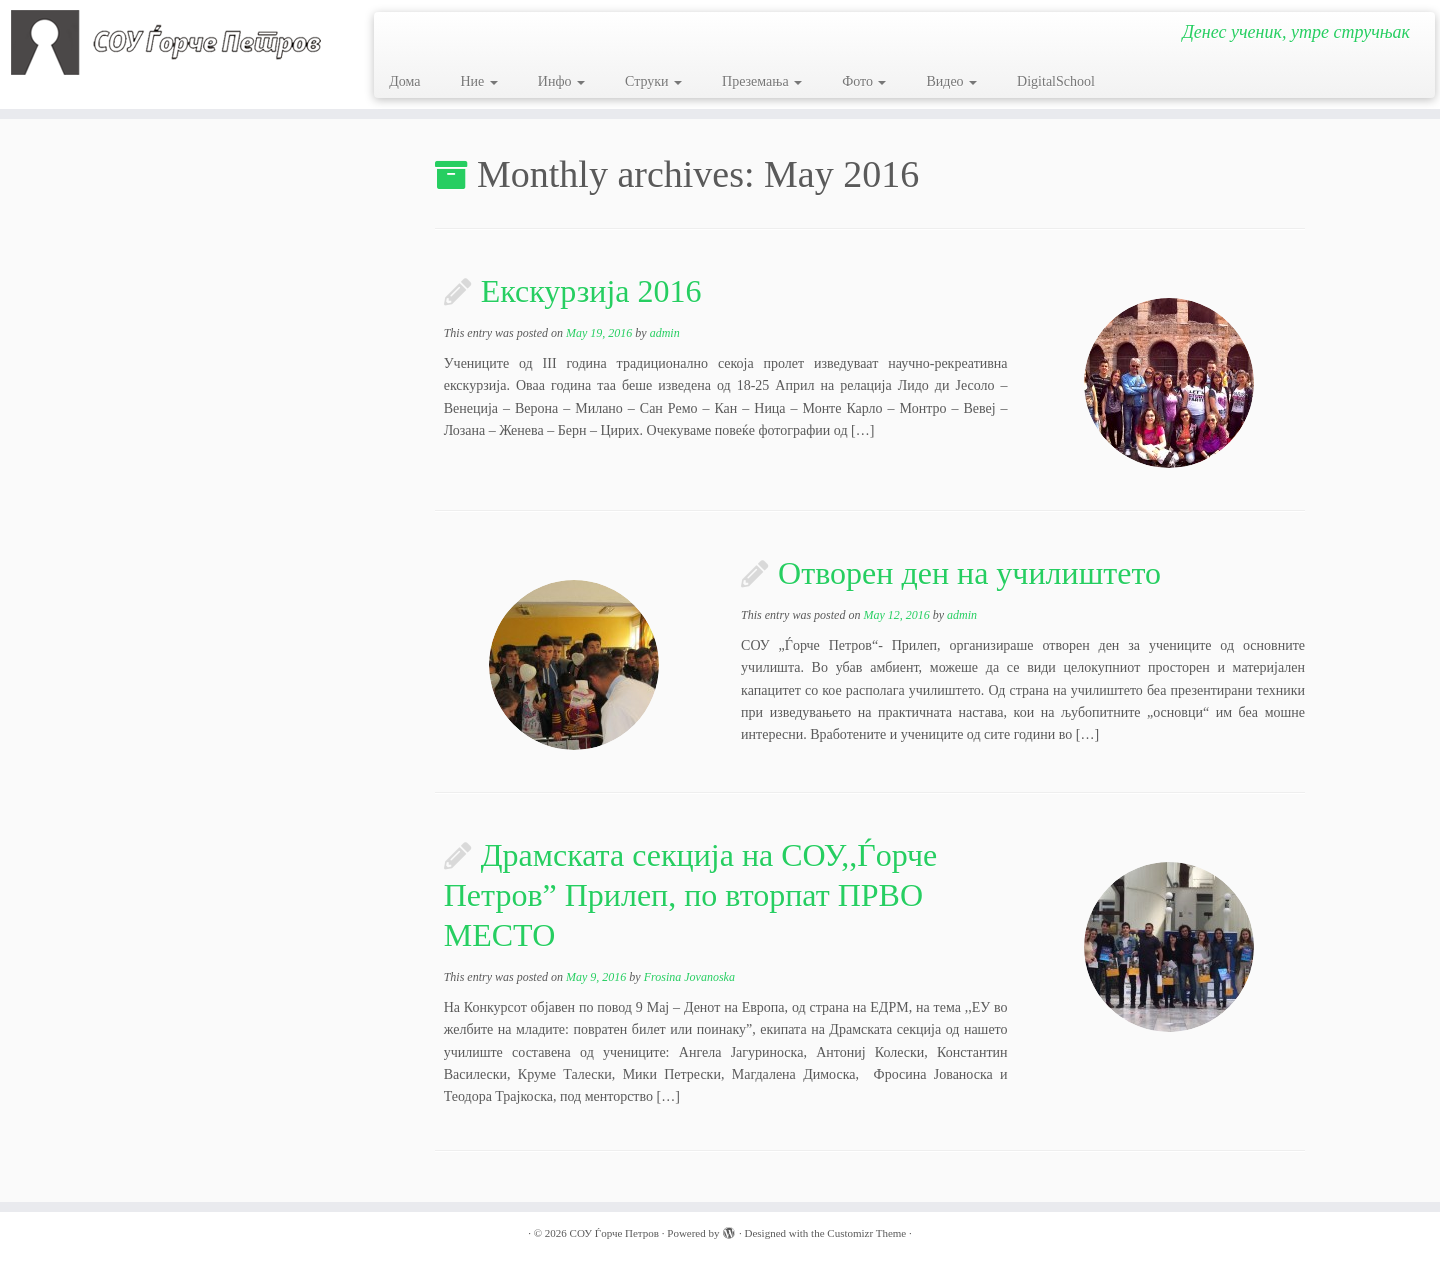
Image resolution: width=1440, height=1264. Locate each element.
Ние (478, 81)
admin (665, 333)
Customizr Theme (866, 1233)
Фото (864, 81)
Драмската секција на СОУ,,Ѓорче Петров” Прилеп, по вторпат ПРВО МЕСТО (691, 895)
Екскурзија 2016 (591, 291)
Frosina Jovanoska (689, 977)
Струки (653, 81)
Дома (404, 81)
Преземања (762, 81)
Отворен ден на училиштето (969, 573)
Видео (951, 81)
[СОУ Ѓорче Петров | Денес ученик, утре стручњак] (166, 42)
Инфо (561, 81)
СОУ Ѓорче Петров (614, 1233)
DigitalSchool (1056, 81)
